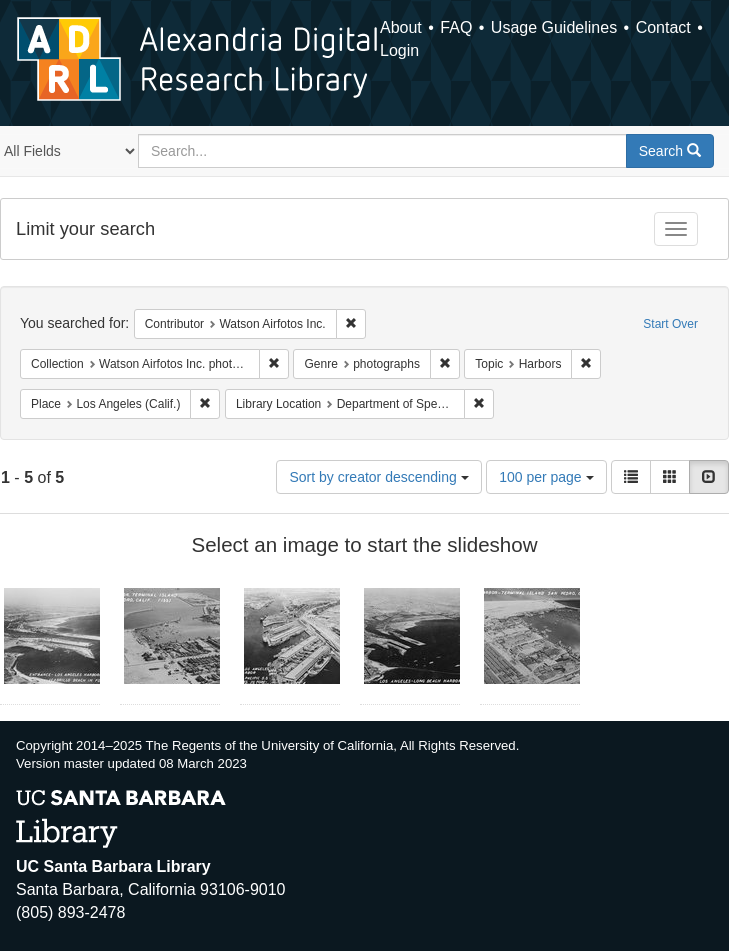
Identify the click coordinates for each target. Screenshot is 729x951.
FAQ (456, 27)
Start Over (670, 324)
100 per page (546, 477)
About (401, 27)
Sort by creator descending (378, 477)
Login (399, 50)
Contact (663, 27)
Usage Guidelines (554, 27)
